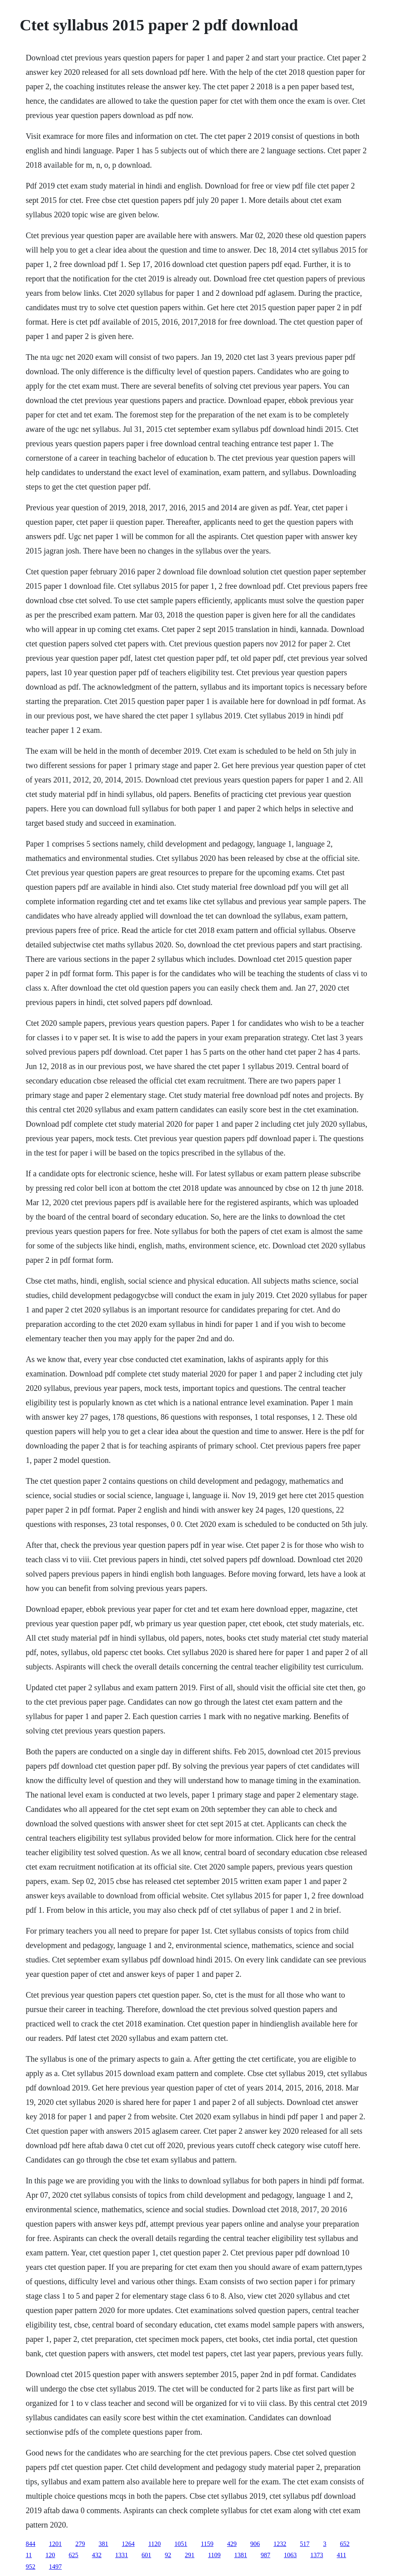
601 (146, 2555)
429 (232, 2543)
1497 (55, 2566)
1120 (154, 2543)
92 (168, 2555)
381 (103, 2543)
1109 (214, 2555)
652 (345, 2543)
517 (305, 2543)
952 (30, 2566)
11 (29, 2555)
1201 (55, 2543)
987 (265, 2555)
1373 (316, 2555)
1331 (121, 2555)
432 (97, 2555)
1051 (181, 2543)
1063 (290, 2555)
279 (80, 2543)
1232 (279, 2543)
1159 (207, 2543)
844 (30, 2543)
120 (50, 2555)
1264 (128, 2543)
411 (341, 2555)
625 (73, 2555)
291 (190, 2555)
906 (255, 2543)
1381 (240, 2555)
